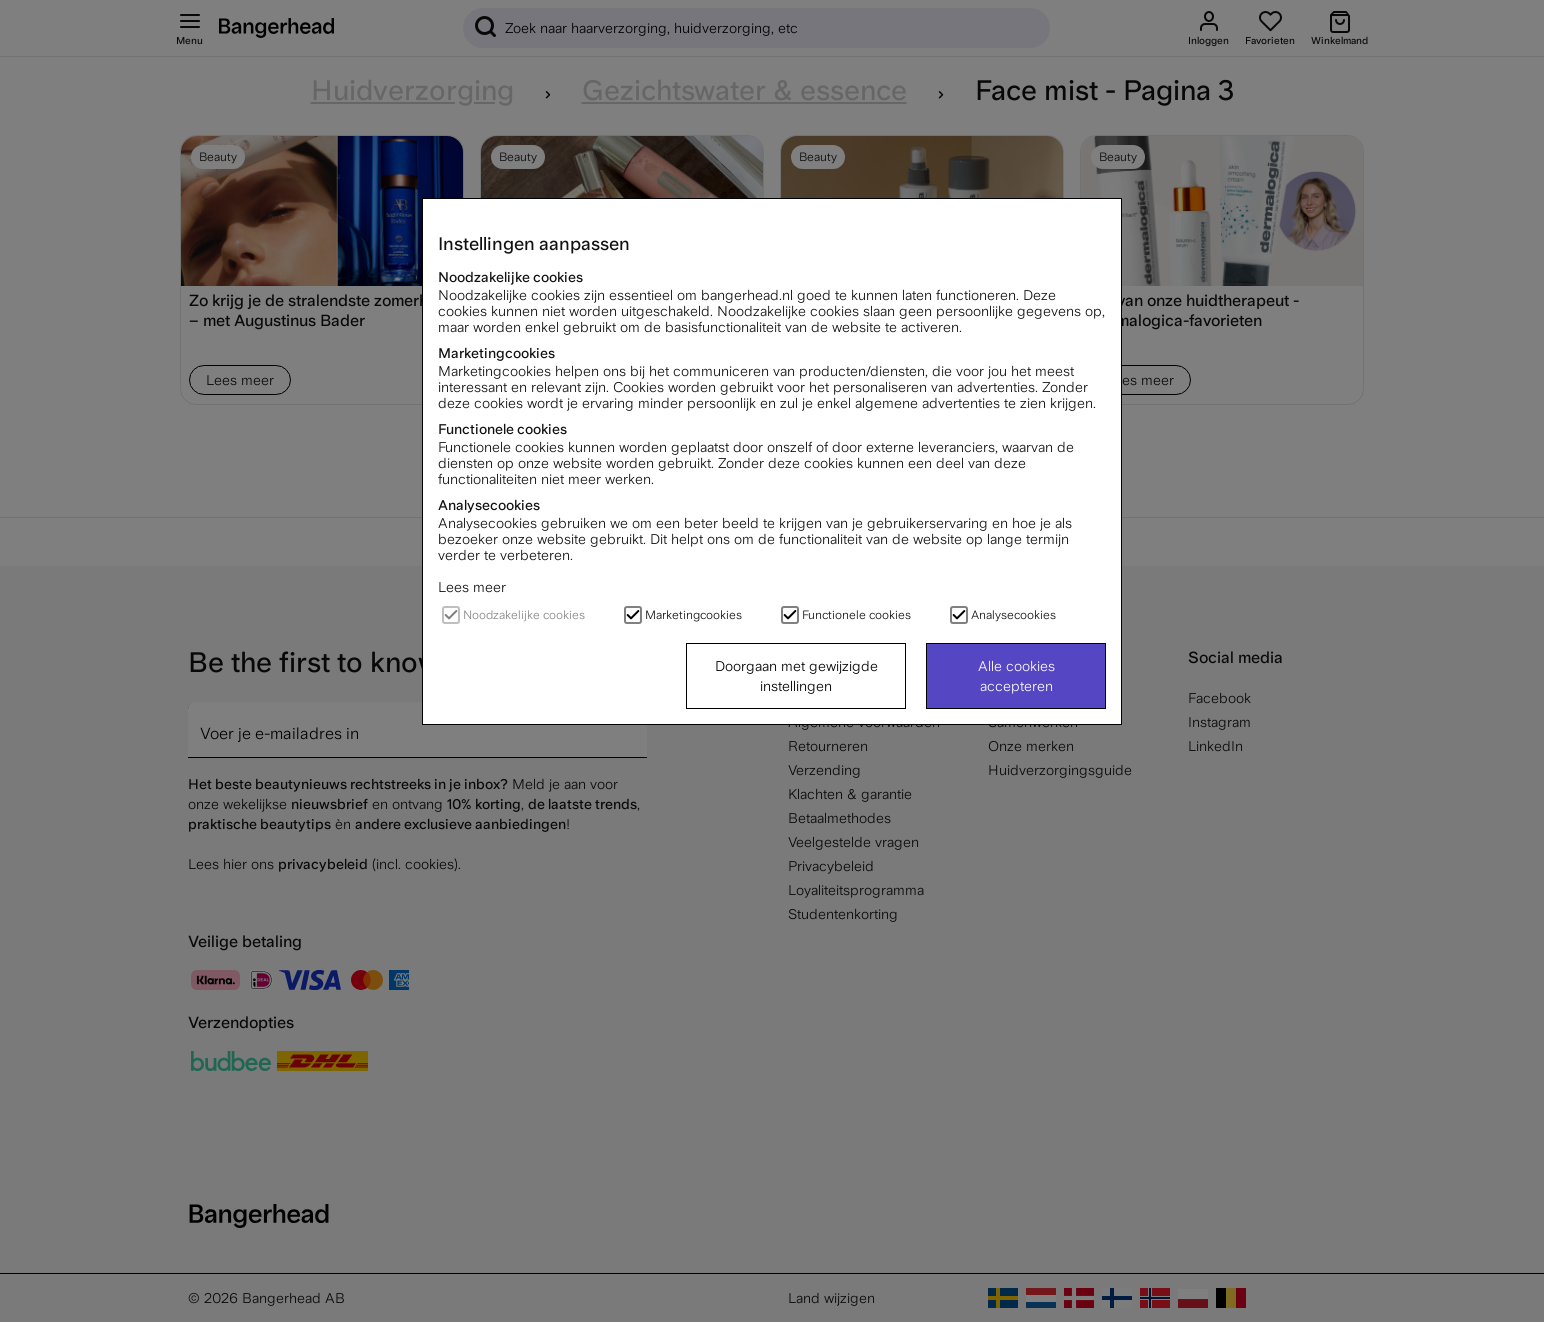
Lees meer (472, 587)
